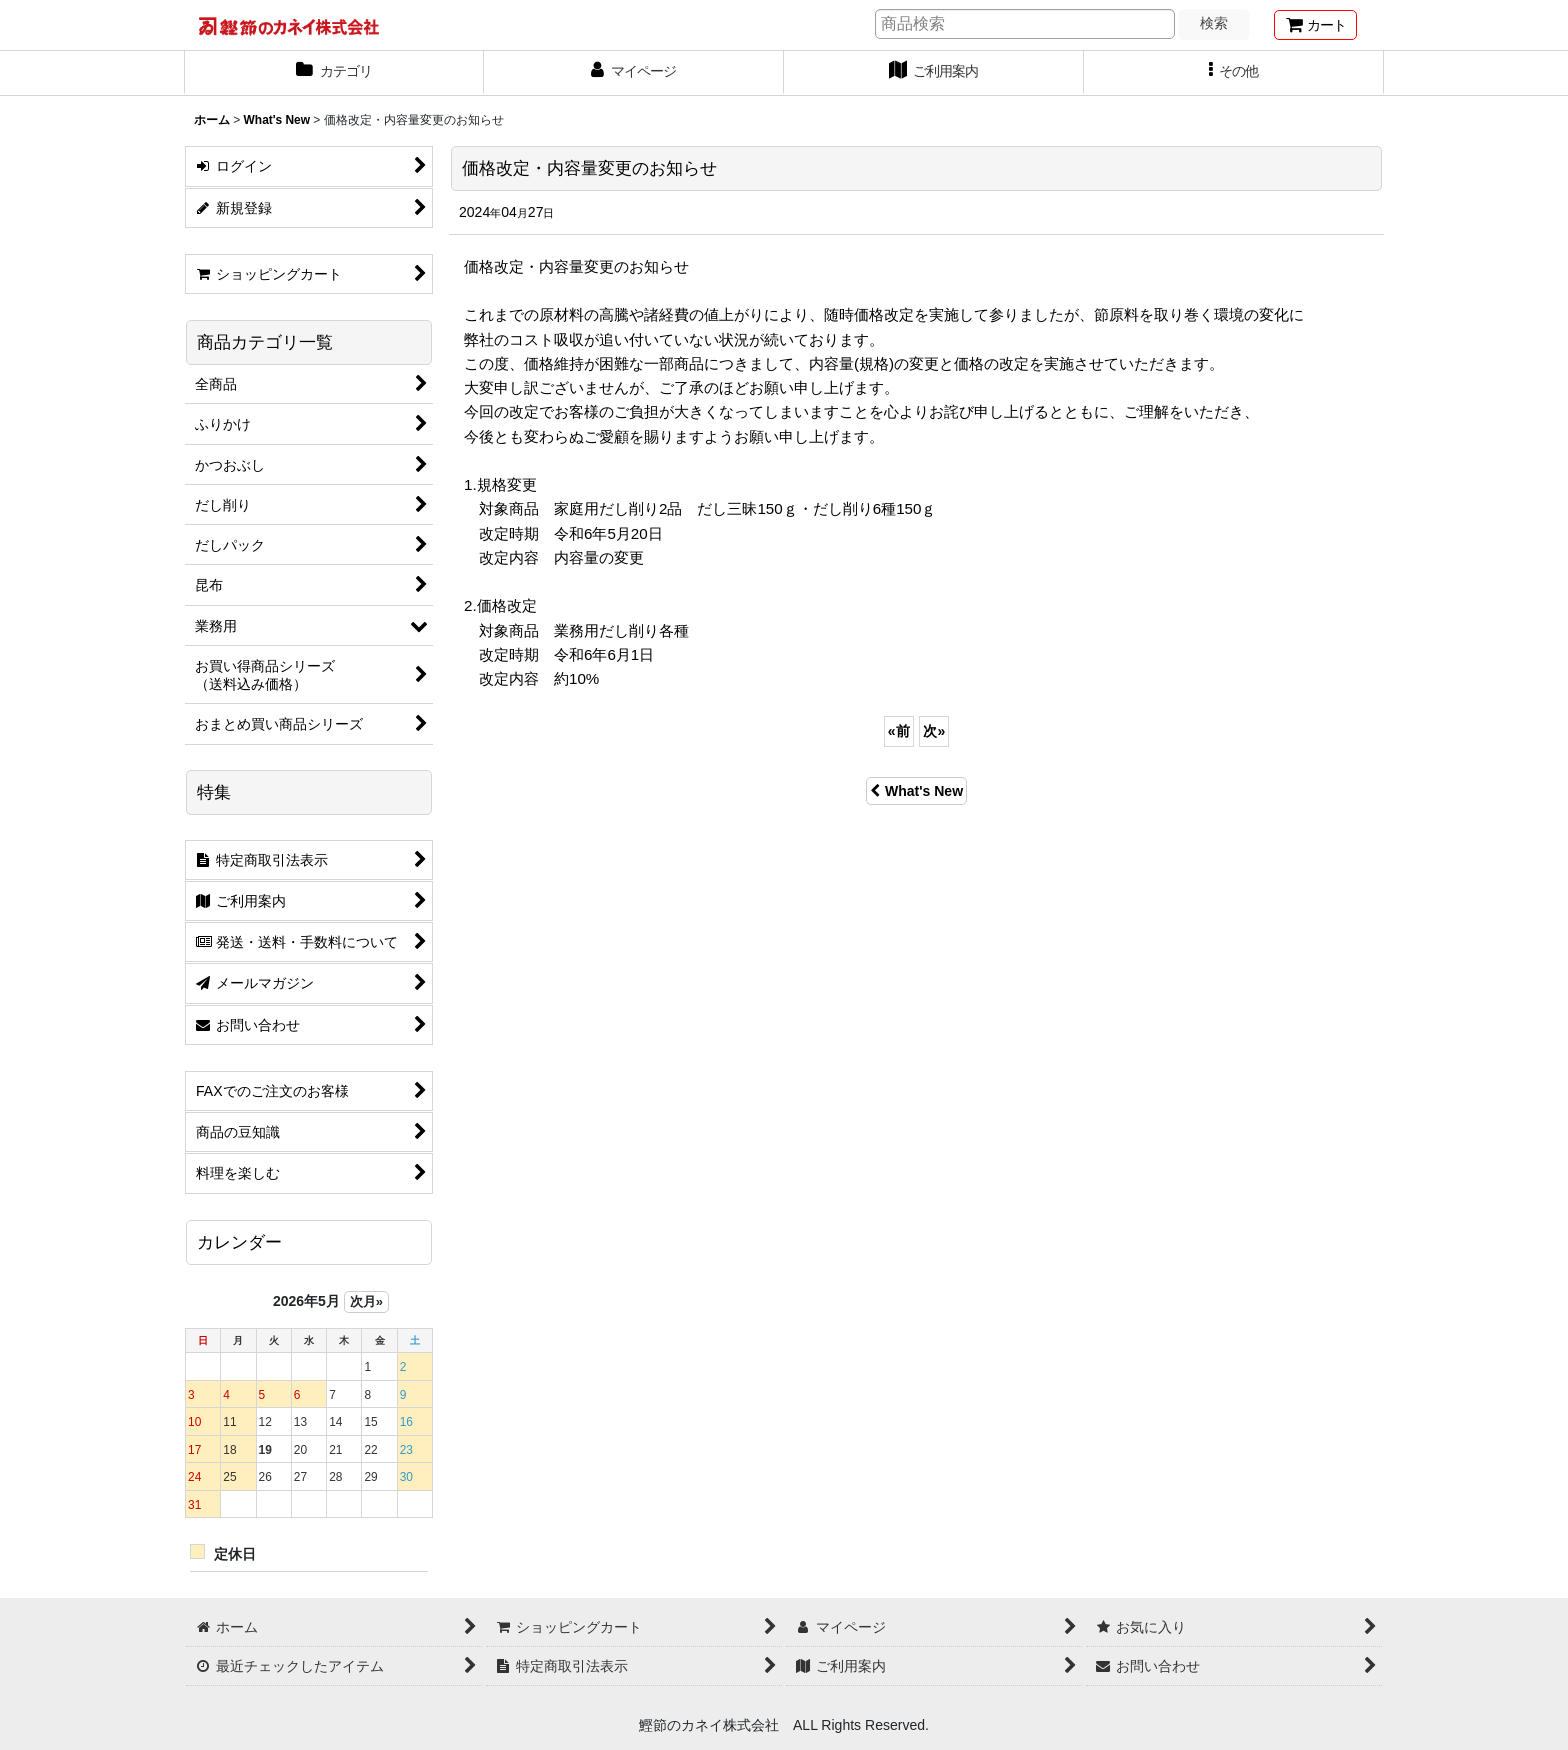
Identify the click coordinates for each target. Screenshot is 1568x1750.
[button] (1234, 73)
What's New (916, 791)
